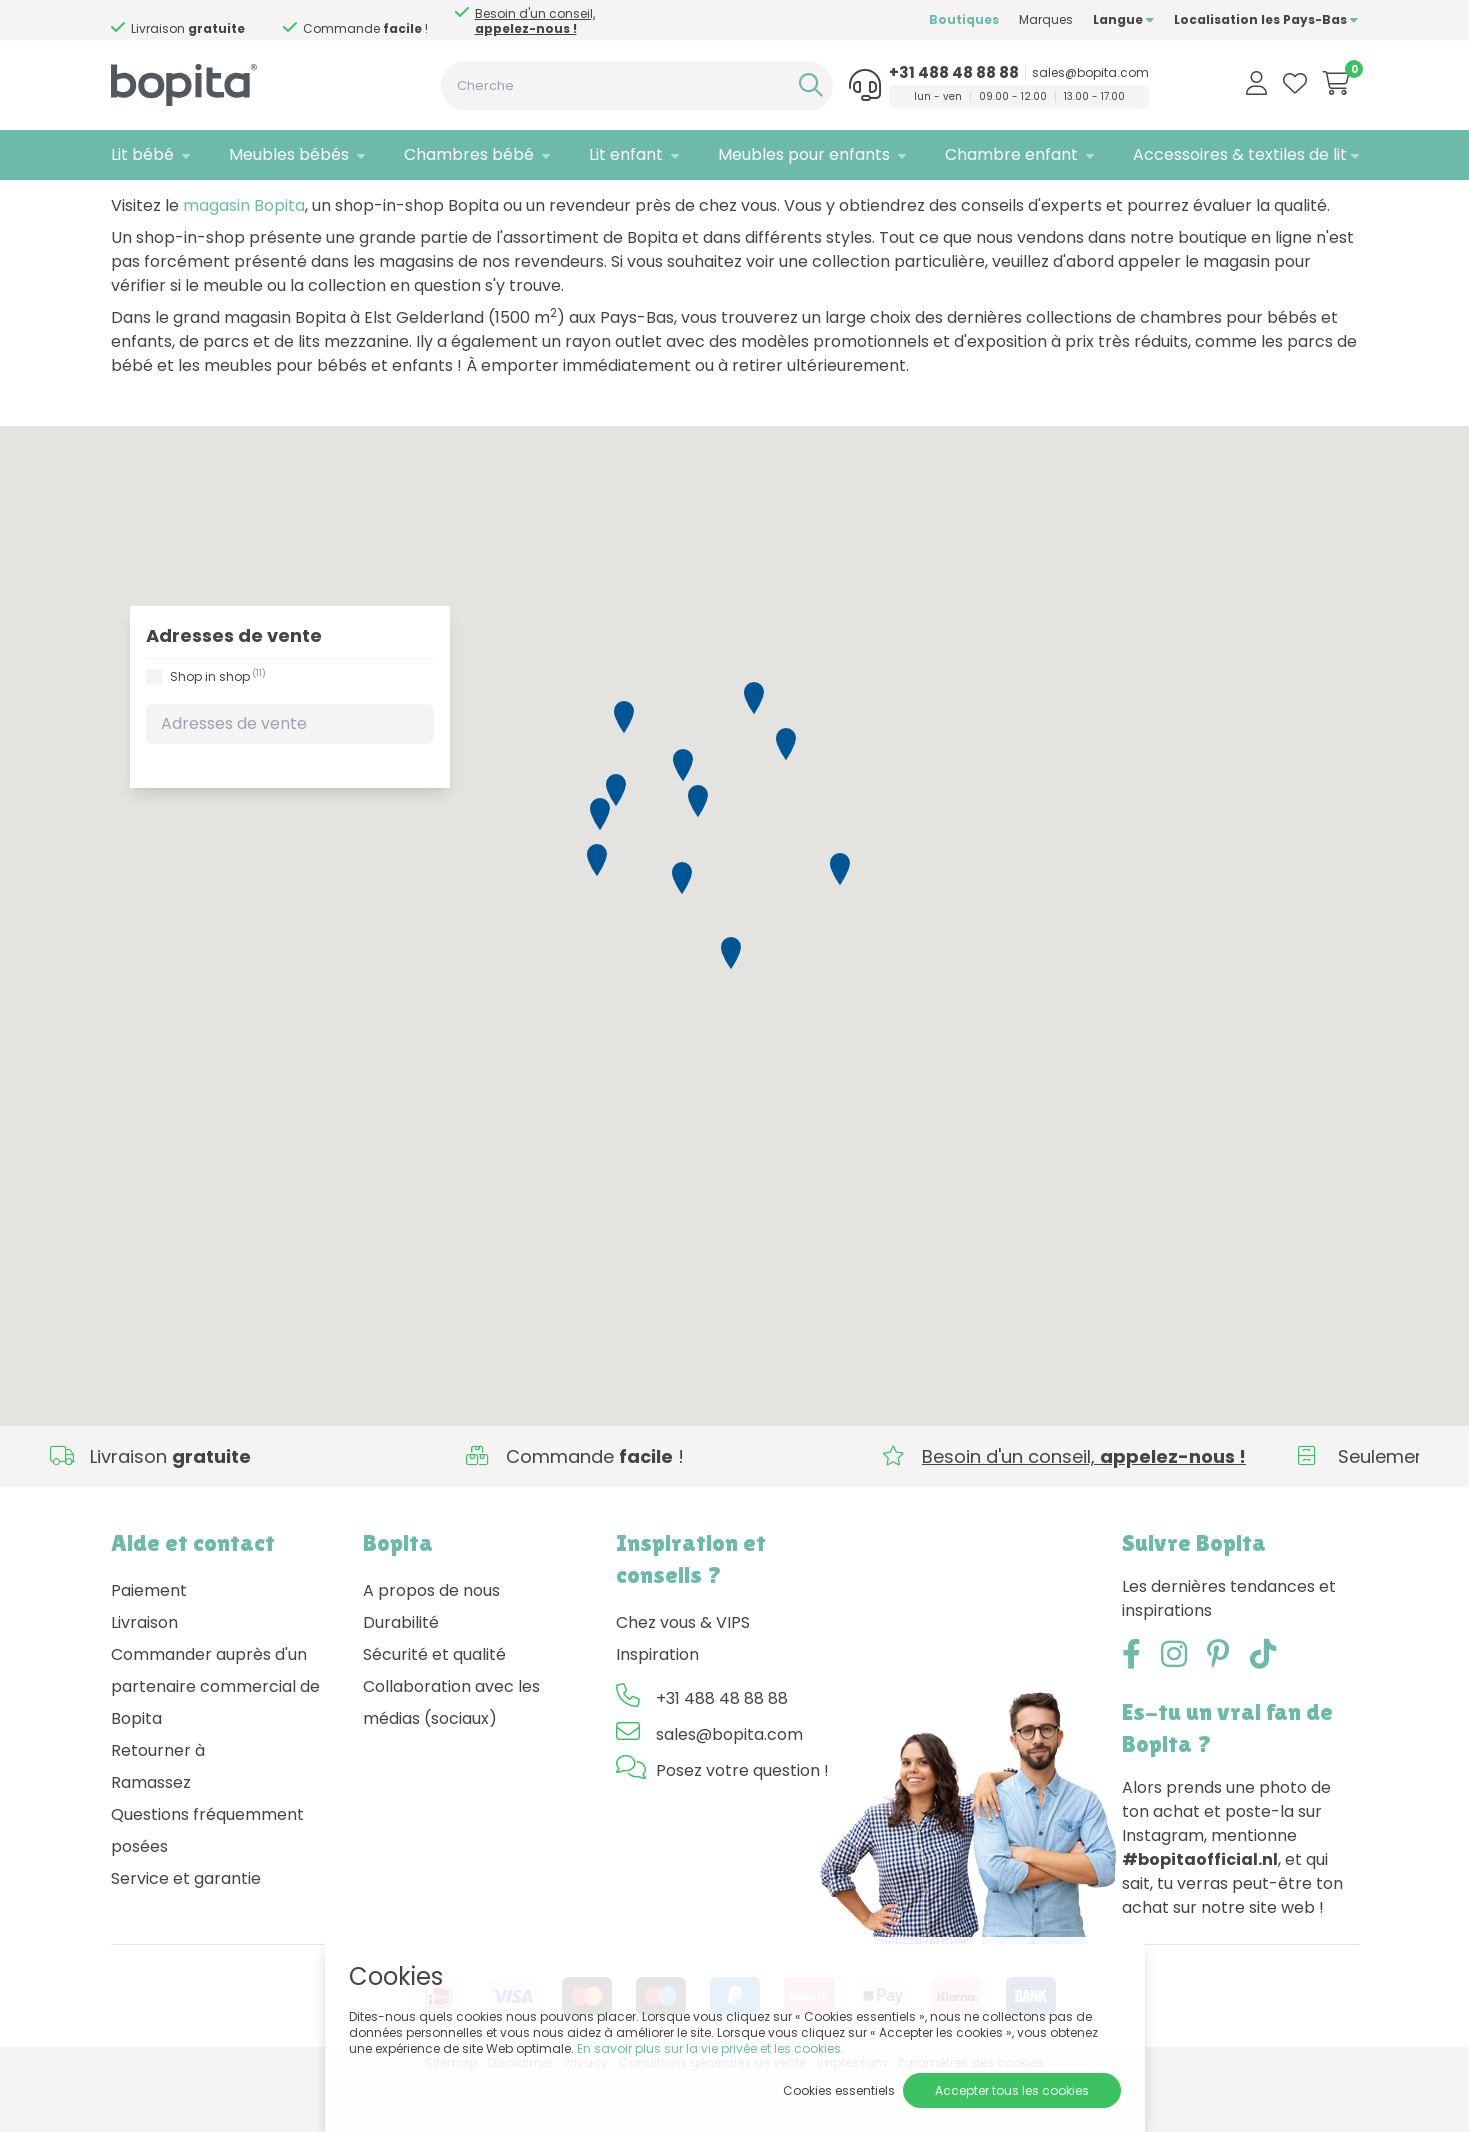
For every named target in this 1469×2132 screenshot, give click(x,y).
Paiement (149, 1643)
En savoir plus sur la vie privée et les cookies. (710, 2048)
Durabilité (401, 1675)
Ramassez (151, 1835)
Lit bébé (142, 154)
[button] (683, 818)
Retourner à (158, 1803)
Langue (1123, 19)
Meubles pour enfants (804, 154)
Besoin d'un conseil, (535, 21)
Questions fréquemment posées (207, 1883)
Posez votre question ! (742, 1823)
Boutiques (964, 19)
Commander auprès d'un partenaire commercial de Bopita (215, 1739)
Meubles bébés (289, 154)
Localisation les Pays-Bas (1266, 19)
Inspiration (657, 1707)
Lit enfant (626, 154)
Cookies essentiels (839, 2090)
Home (131, 205)
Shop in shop (218, 729)
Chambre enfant (1011, 154)
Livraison (144, 1675)
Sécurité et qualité (434, 1707)
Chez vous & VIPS (683, 1675)
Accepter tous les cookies (1012, 2090)
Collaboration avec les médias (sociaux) (451, 1755)
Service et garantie (186, 1931)
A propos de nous (431, 1643)
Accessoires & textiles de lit (1240, 154)
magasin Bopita (244, 258)
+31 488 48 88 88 (954, 73)
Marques (1046, 19)
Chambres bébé (469, 154)
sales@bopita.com (1090, 73)
